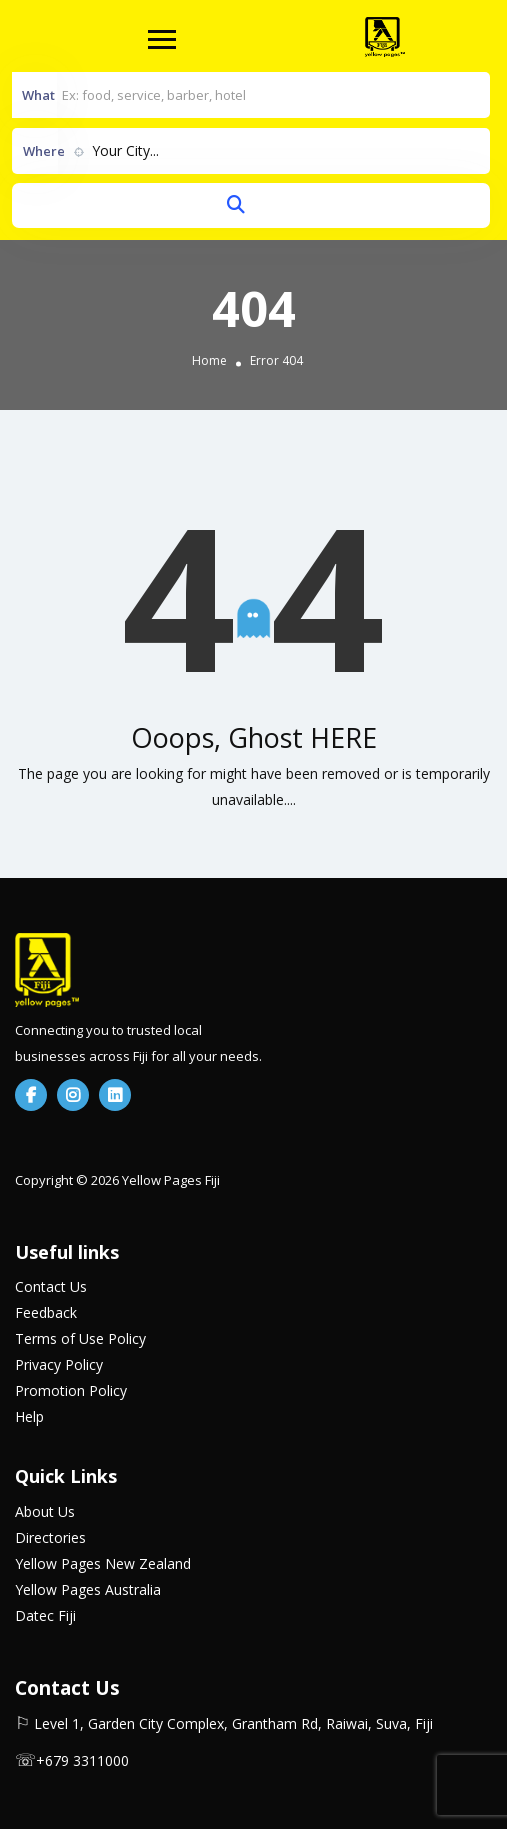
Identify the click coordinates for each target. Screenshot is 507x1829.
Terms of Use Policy (80, 1338)
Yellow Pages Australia (88, 1589)
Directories (50, 1537)
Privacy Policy (59, 1364)
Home (209, 360)
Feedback (46, 1312)
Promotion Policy (71, 1390)
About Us (45, 1511)
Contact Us (51, 1286)
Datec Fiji (45, 1615)
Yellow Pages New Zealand (103, 1563)
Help (29, 1416)
